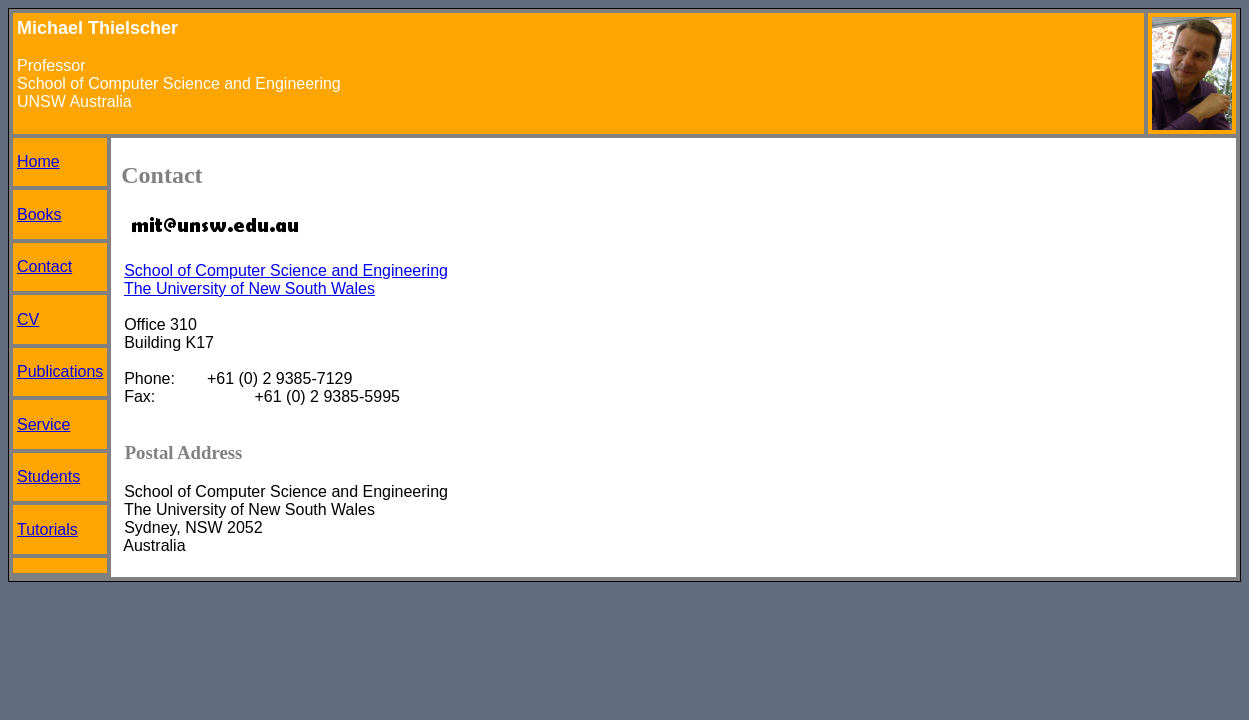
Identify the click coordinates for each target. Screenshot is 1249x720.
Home (38, 161)
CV (28, 319)
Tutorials (47, 529)
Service (43, 424)
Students (48, 476)
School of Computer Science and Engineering (286, 270)
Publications (60, 371)
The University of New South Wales (249, 288)
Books (39, 214)
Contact (44, 266)
